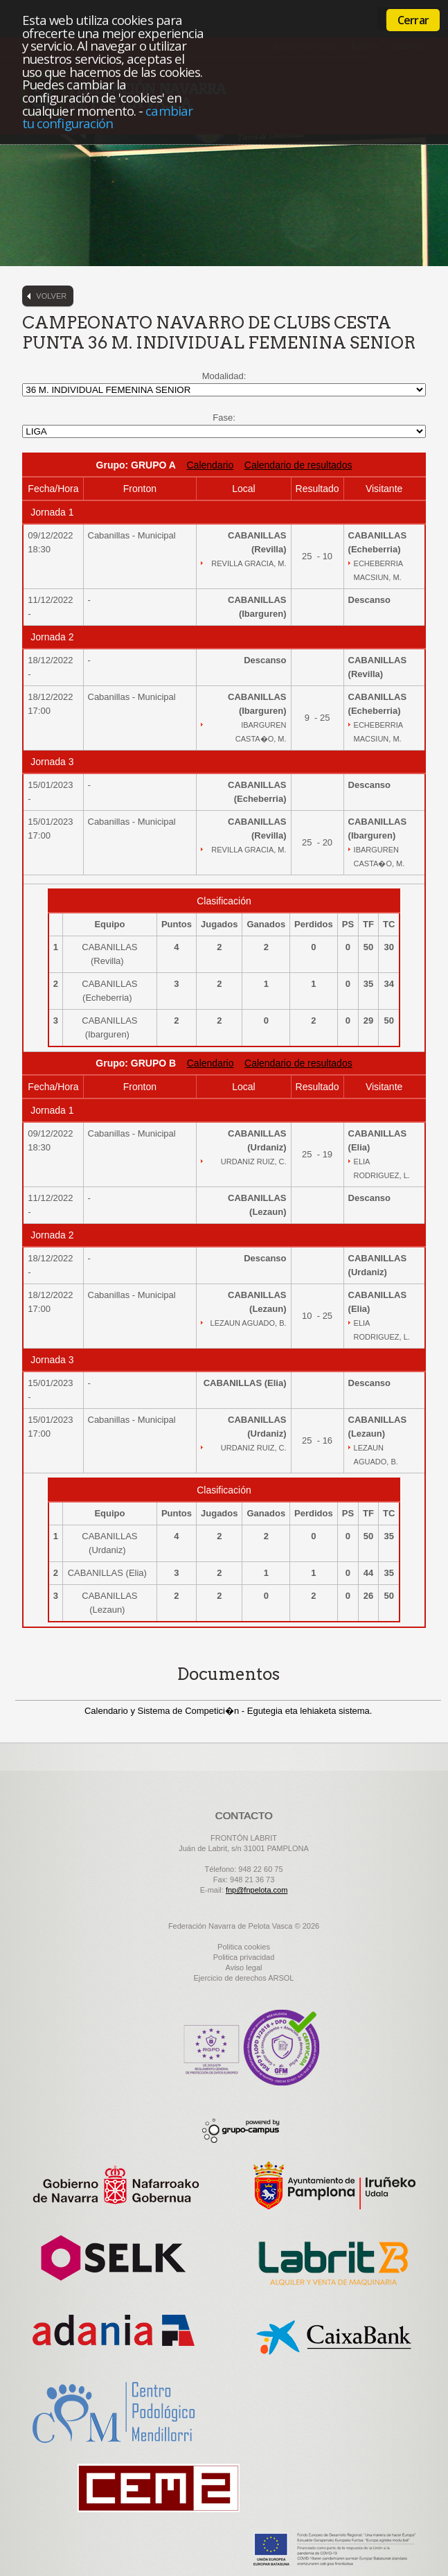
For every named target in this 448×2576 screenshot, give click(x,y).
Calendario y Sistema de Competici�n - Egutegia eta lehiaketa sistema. (228, 1711)
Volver (51, 296)
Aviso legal (244, 1967)
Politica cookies (243, 1947)
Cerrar (413, 20)
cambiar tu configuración (107, 117)
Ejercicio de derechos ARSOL (244, 1978)
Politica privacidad (244, 1957)
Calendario (209, 465)
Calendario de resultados (298, 465)
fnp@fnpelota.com (256, 1890)
